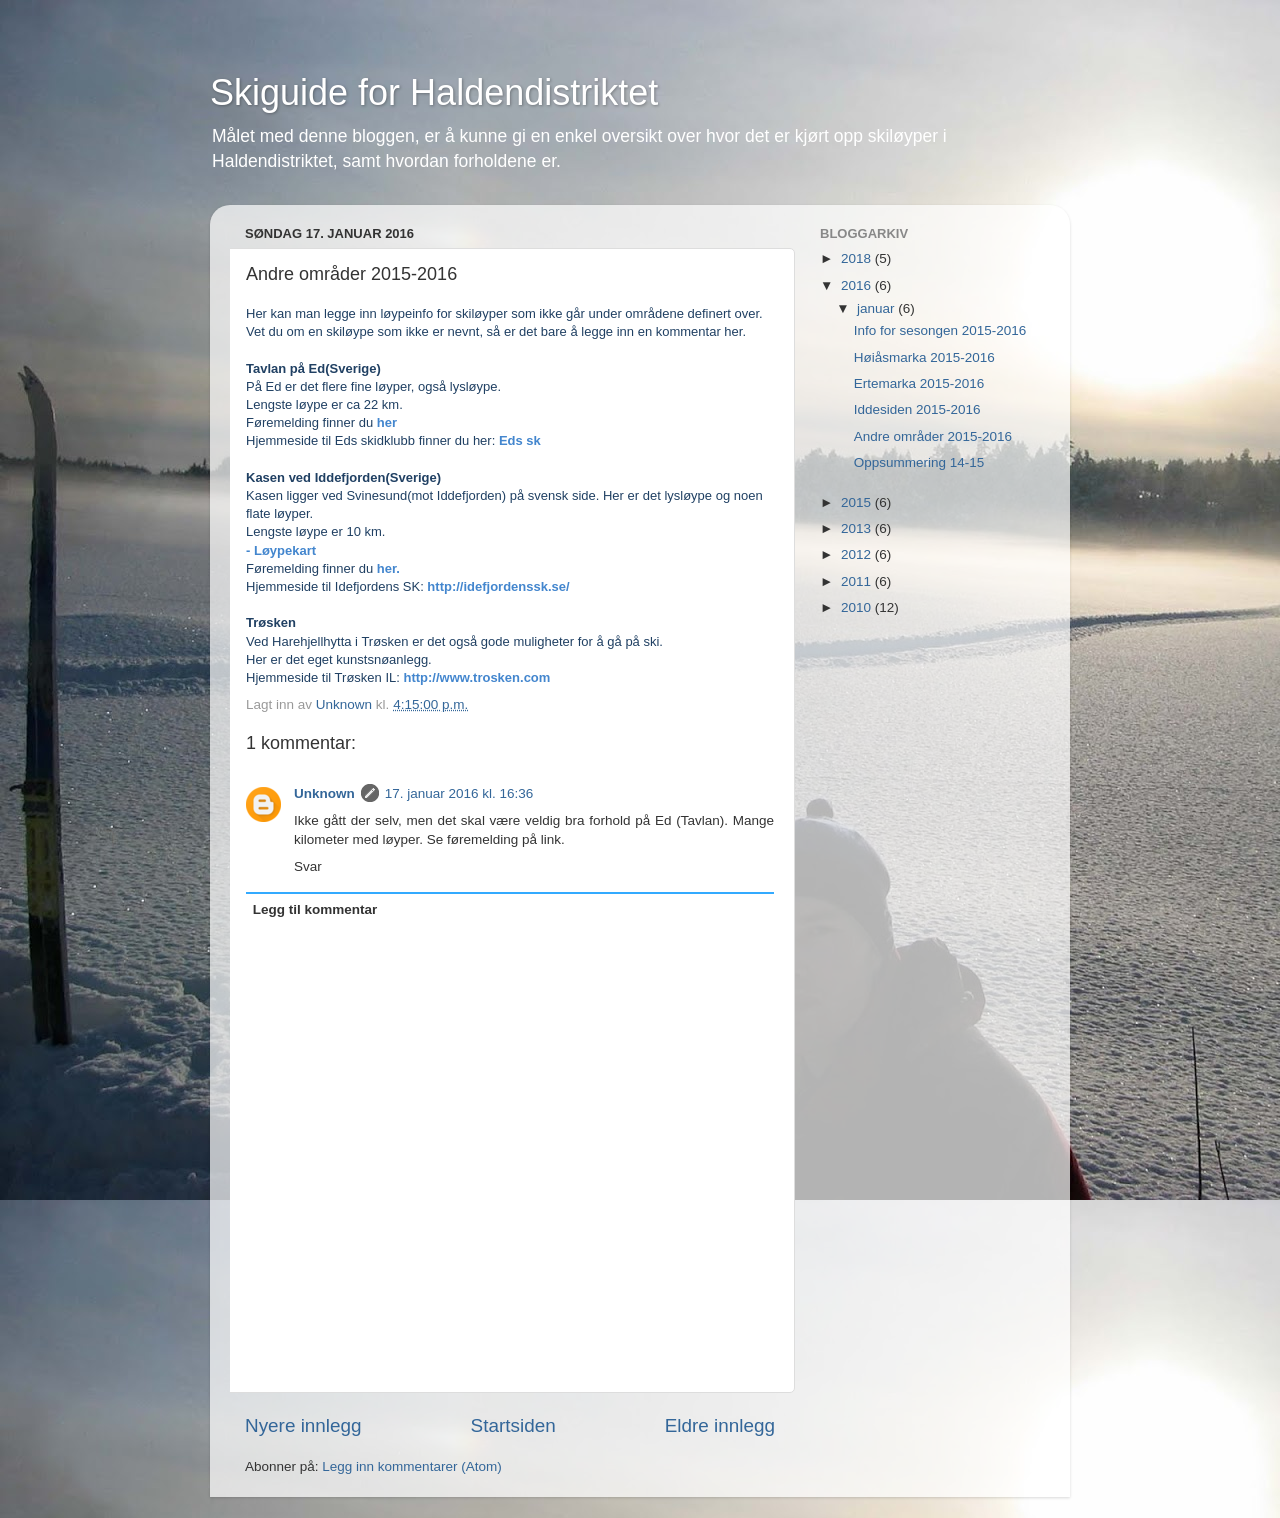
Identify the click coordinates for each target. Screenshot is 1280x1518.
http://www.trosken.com (477, 677)
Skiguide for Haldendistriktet (434, 92)
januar (877, 308)
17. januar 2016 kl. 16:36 (459, 793)
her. (388, 568)
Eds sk (520, 440)
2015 (858, 502)
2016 (858, 285)
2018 (858, 258)
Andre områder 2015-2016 (933, 436)
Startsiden (513, 1425)
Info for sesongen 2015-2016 (940, 330)
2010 (858, 607)
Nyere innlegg (303, 1425)
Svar (308, 866)
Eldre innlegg (720, 1425)
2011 (858, 581)
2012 (858, 554)
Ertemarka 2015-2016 (919, 383)
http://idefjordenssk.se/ (498, 586)
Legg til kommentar (315, 909)
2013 (858, 528)
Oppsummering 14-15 (919, 462)
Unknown (324, 793)
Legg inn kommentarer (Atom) (411, 1466)
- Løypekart (283, 550)
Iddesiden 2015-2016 (917, 409)
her (387, 422)
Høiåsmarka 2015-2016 (924, 357)
